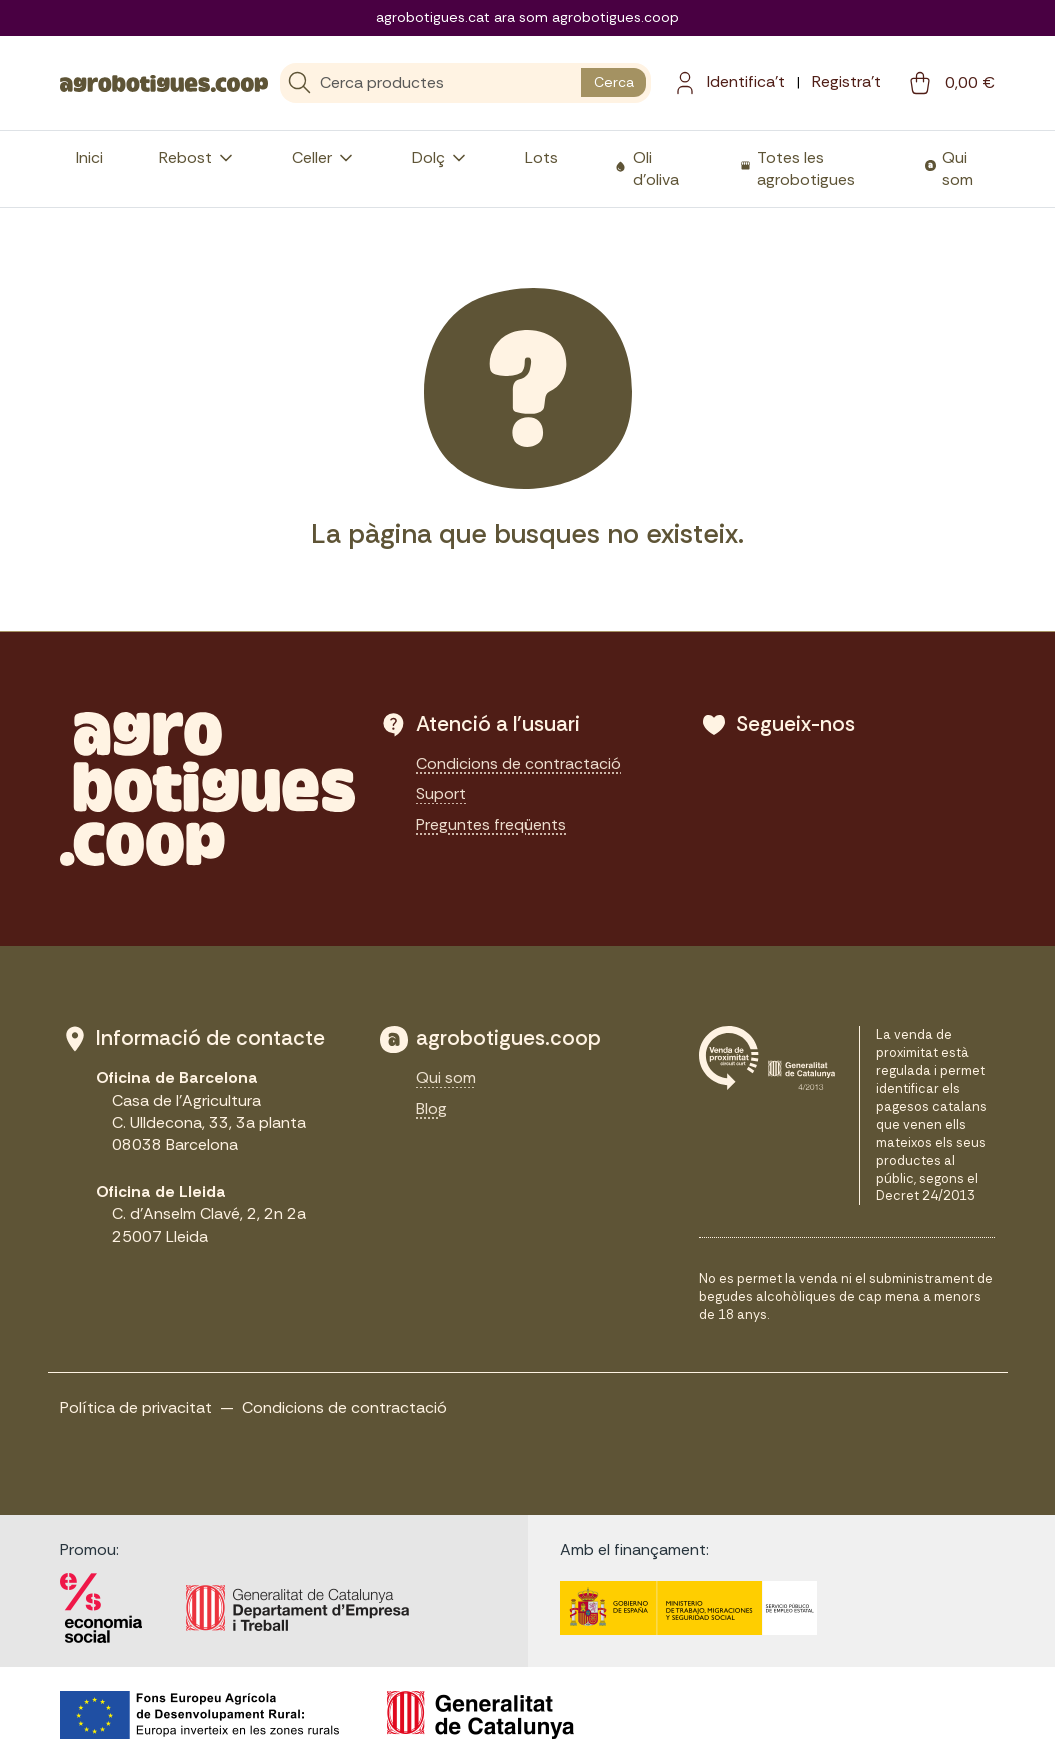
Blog (431, 1108)
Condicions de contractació (518, 763)
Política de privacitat (136, 1407)
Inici (89, 157)
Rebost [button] (197, 157)
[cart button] (950, 83)
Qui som (957, 168)
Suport (441, 793)
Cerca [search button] (614, 82)
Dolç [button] (440, 157)
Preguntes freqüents (491, 824)
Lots (541, 157)
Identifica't (746, 81)
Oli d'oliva (656, 168)
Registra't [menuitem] (846, 81)
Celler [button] (324, 157)
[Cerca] (431, 83)
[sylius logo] (164, 82)
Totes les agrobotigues (806, 168)
